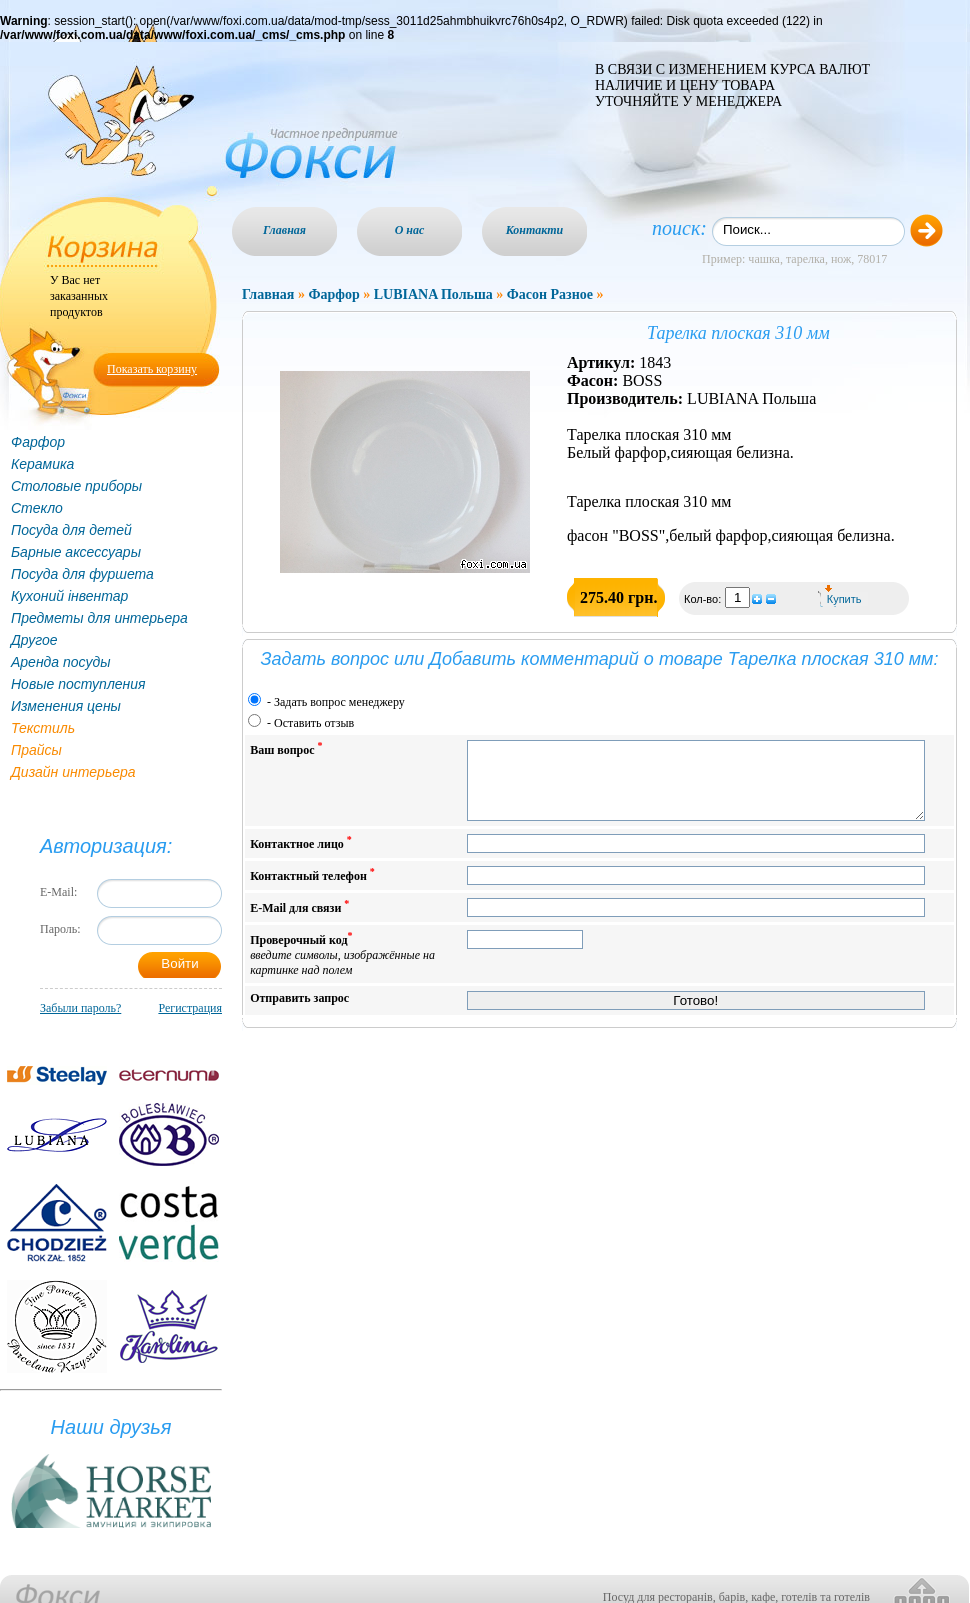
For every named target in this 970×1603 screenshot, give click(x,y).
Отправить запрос (299, 1013)
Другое (34, 640)
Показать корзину (152, 369)
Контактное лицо (301, 857)
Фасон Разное (550, 294)
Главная (284, 230)
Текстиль (43, 728)
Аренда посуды (60, 662)
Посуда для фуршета (82, 574)
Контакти (535, 230)
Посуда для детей (71, 530)
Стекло (37, 508)
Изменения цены (66, 706)
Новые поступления (78, 684)
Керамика (42, 464)
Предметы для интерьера (99, 618)
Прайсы (36, 750)
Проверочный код (342, 968)
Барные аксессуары (76, 552)
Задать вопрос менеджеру (339, 702)
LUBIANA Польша (433, 294)
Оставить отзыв (314, 723)
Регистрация (190, 1008)
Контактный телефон (312, 889)
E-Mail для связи (299, 921)
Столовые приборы (76, 486)
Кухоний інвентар (69, 596)
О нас (410, 230)
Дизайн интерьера (73, 772)
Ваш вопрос (286, 748)
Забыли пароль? (80, 1008)
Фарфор (38, 442)
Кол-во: (704, 599)
